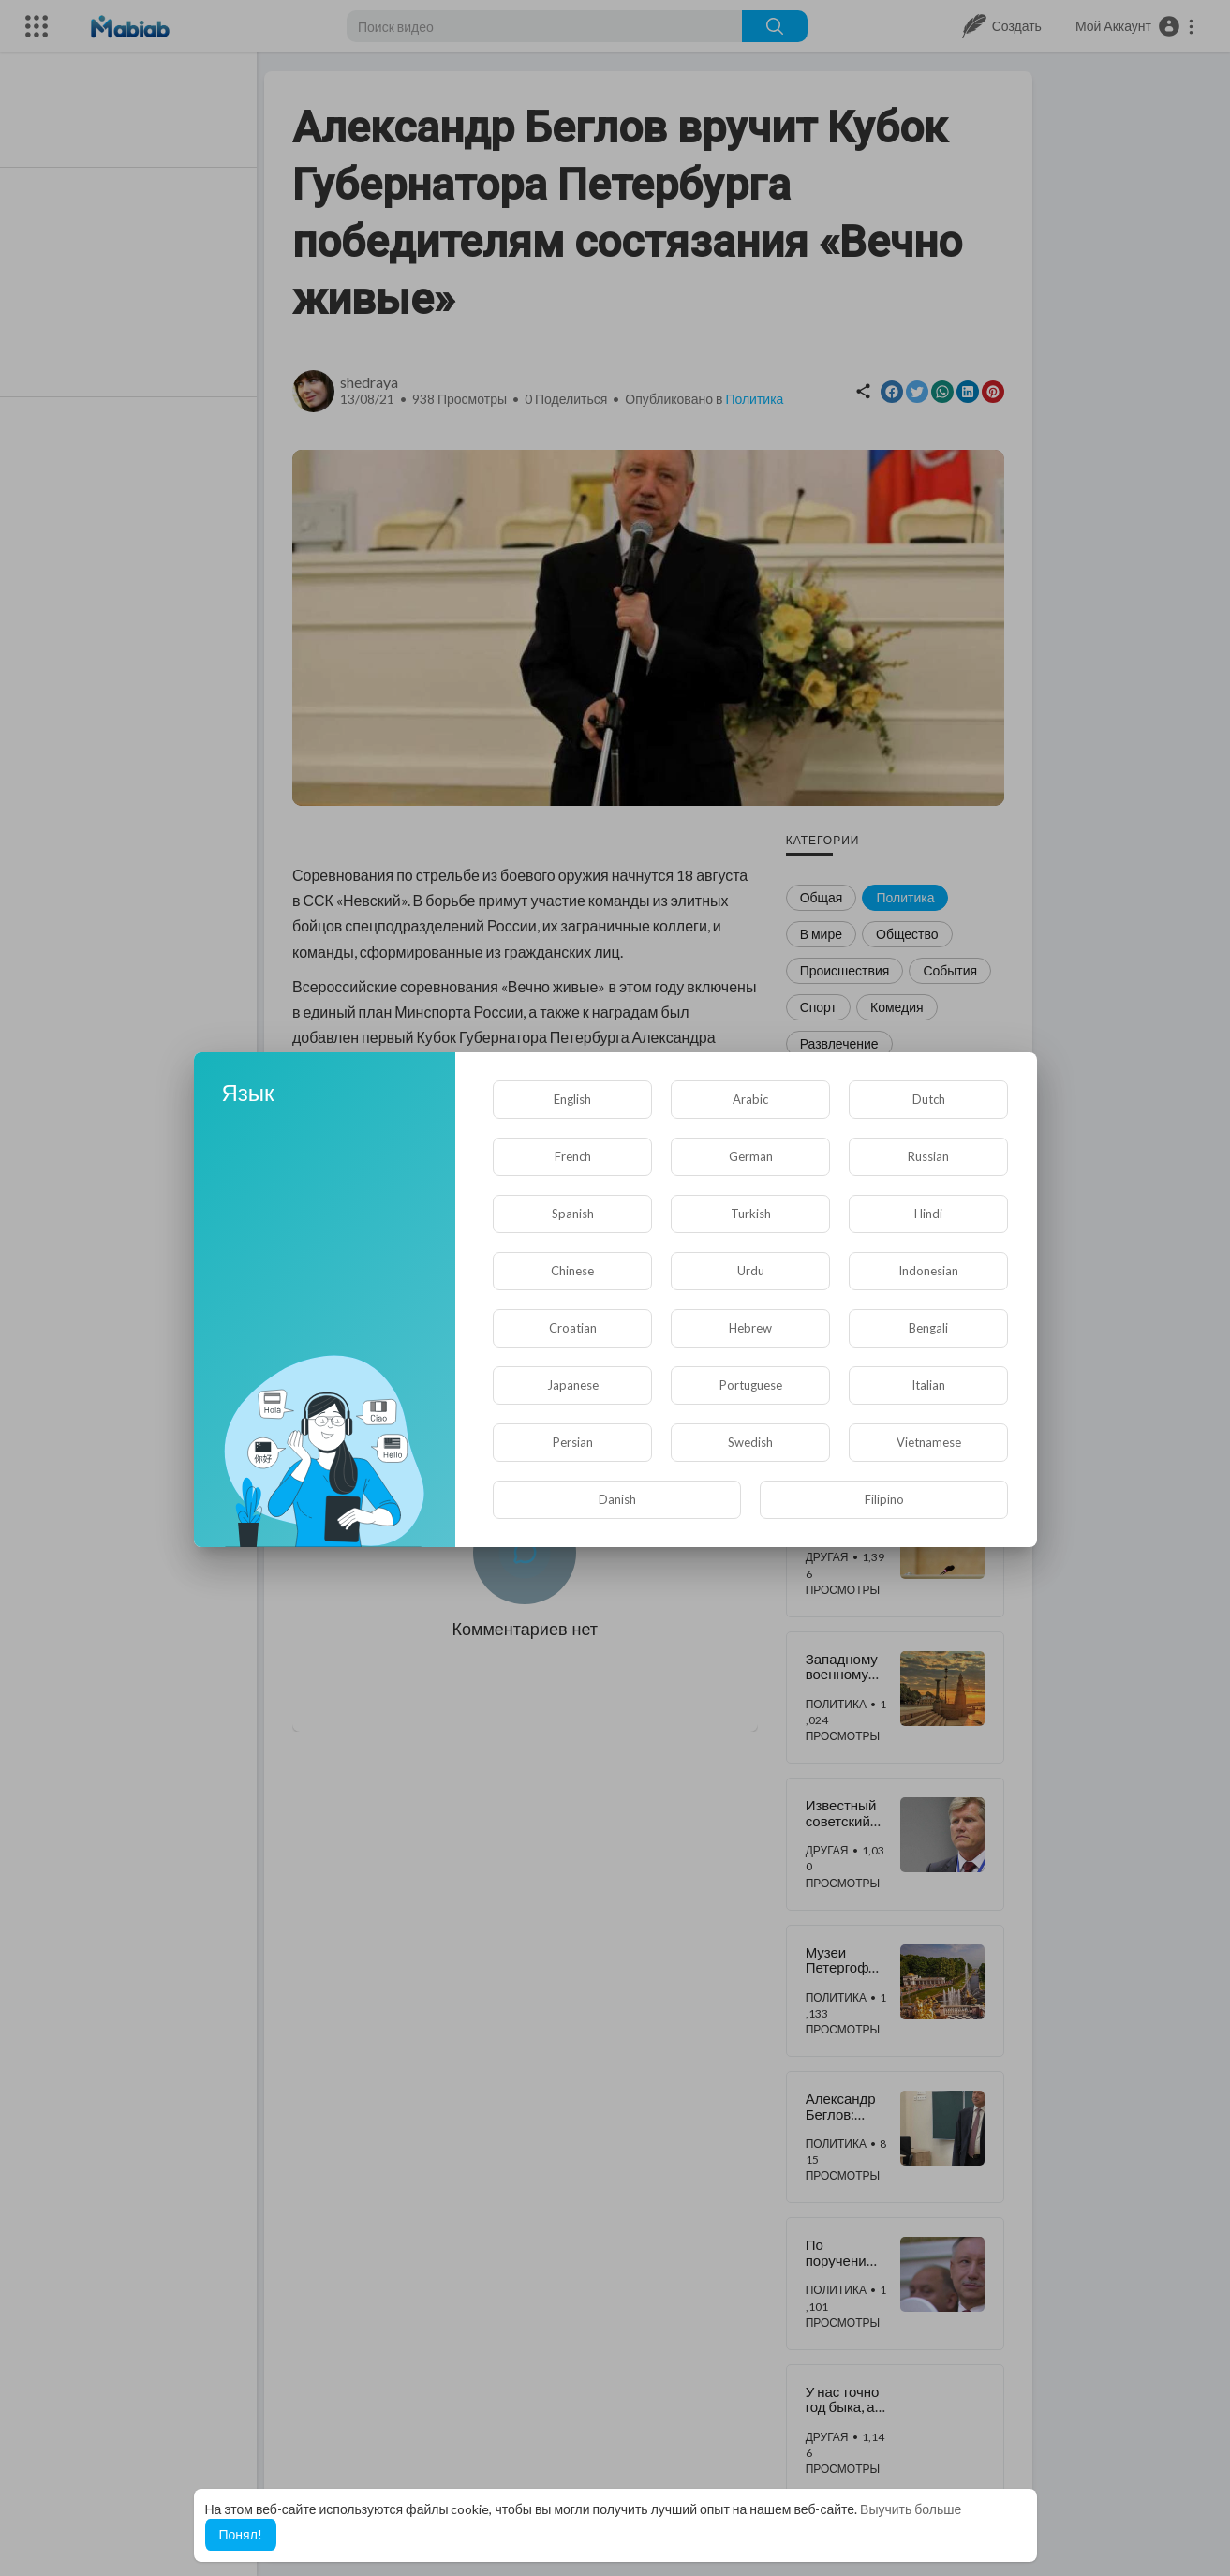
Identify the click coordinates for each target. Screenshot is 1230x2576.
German (751, 1156)
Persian (573, 1442)
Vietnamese (929, 1442)
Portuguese (750, 1384)
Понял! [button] (240, 2534)
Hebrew (750, 1327)
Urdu (750, 1270)
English (572, 1099)
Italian (928, 1384)
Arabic (750, 1099)
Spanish (573, 1213)
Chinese (572, 1270)
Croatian (573, 1327)
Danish (617, 1499)
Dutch (928, 1099)
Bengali (928, 1327)
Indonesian (928, 1270)
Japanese (573, 1384)
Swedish (750, 1442)
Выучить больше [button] (910, 2509)
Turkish (751, 1213)
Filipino (884, 1499)
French (573, 1156)
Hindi (928, 1213)
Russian (928, 1156)
